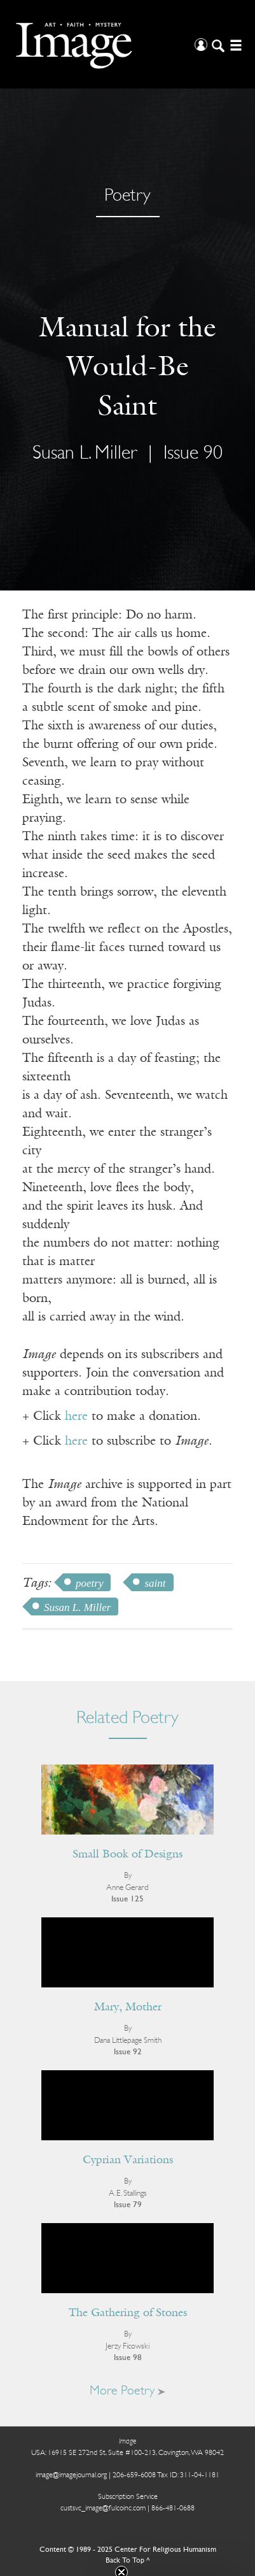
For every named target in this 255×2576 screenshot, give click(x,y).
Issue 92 (128, 2052)
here (76, 1416)
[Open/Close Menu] (234, 44)
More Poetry (127, 2391)
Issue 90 (193, 454)
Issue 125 (127, 1899)
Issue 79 (128, 2205)
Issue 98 (128, 2358)
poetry (89, 1583)
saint (154, 1583)
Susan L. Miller (84, 454)
